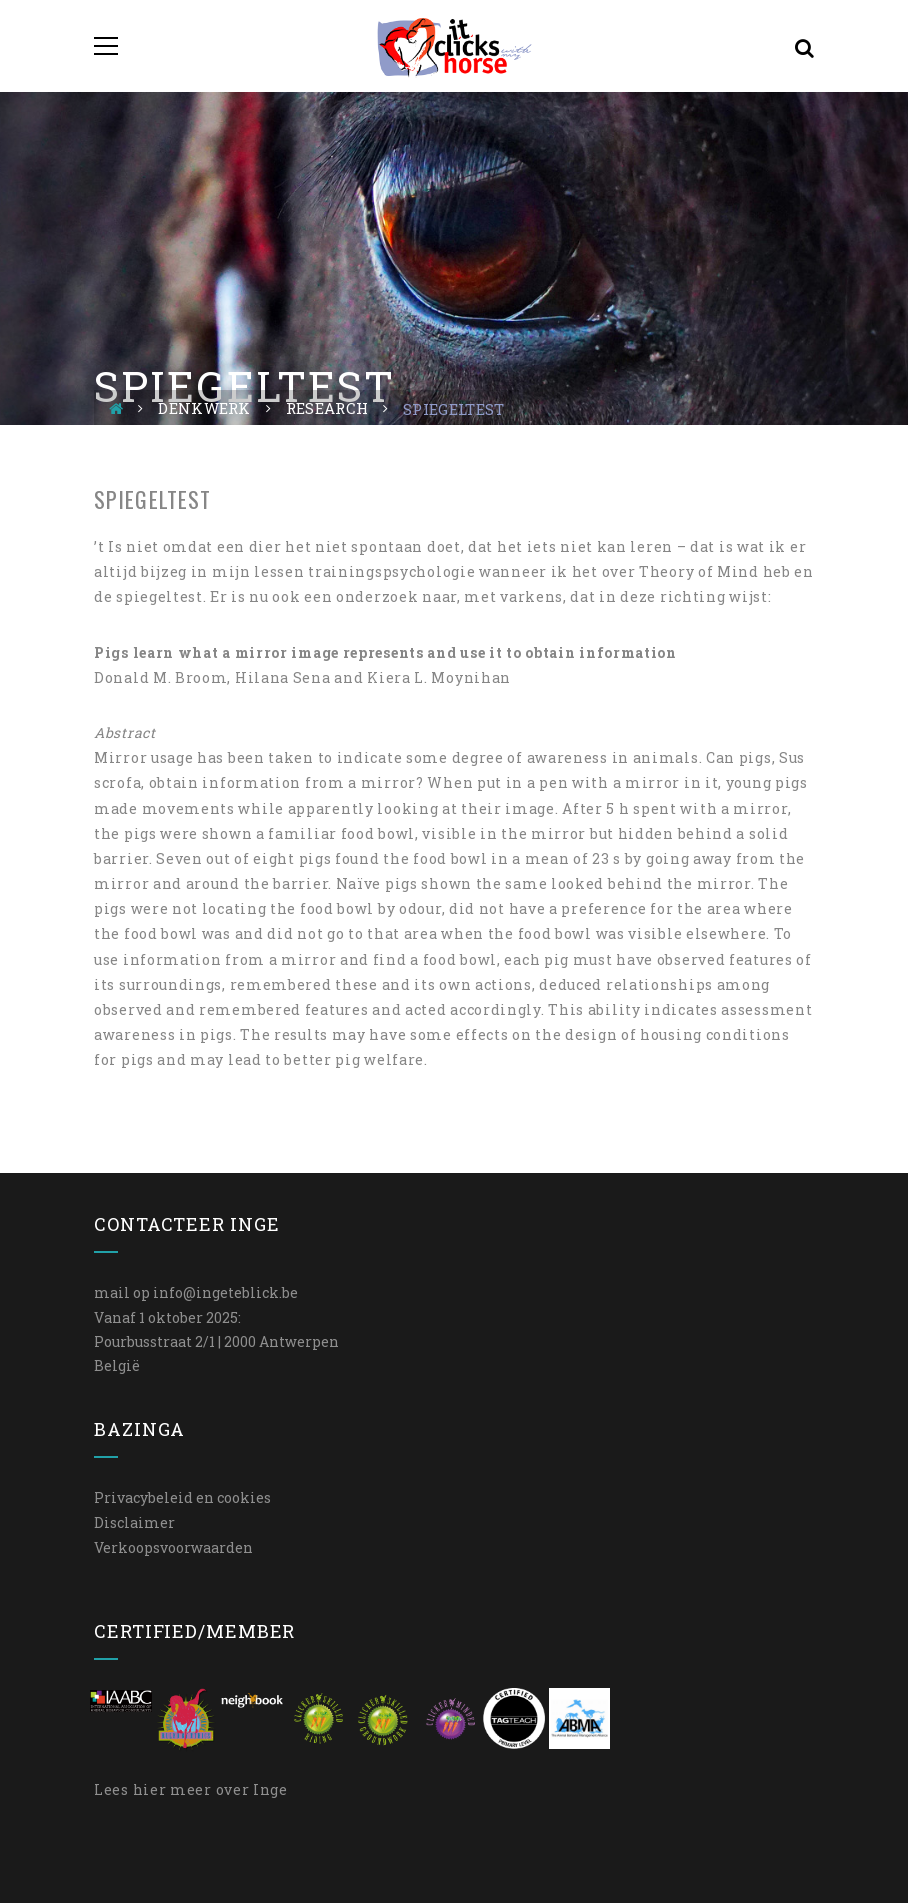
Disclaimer (134, 1522)
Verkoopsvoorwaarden (173, 1547)
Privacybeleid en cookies (182, 1497)
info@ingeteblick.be (225, 1292)
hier (150, 1789)
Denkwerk (204, 408)
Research (327, 408)
